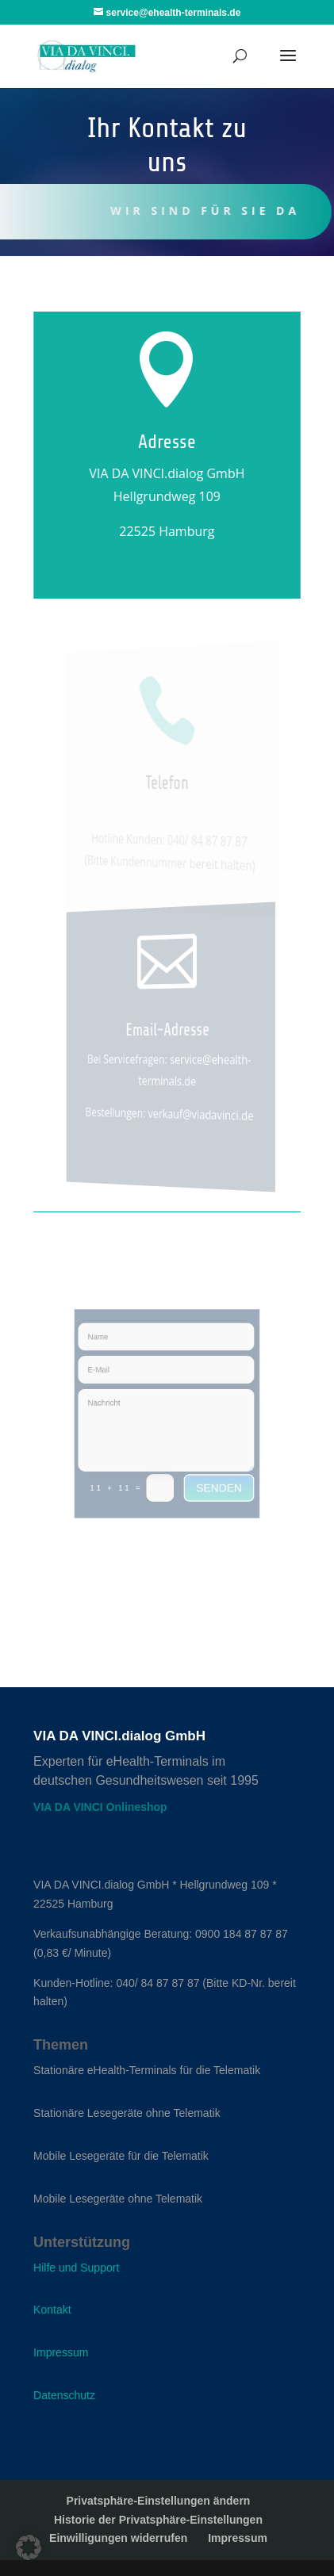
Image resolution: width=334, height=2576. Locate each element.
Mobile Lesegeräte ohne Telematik (117, 2198)
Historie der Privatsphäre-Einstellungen (158, 2519)
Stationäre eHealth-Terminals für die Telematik (146, 2070)
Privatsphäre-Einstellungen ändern (159, 2500)
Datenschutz (64, 2395)
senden (211, 1477)
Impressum (60, 2352)
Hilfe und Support (76, 2267)
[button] (28, 2547)
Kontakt (52, 2309)
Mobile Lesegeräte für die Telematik (121, 2155)
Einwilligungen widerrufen (118, 2538)
